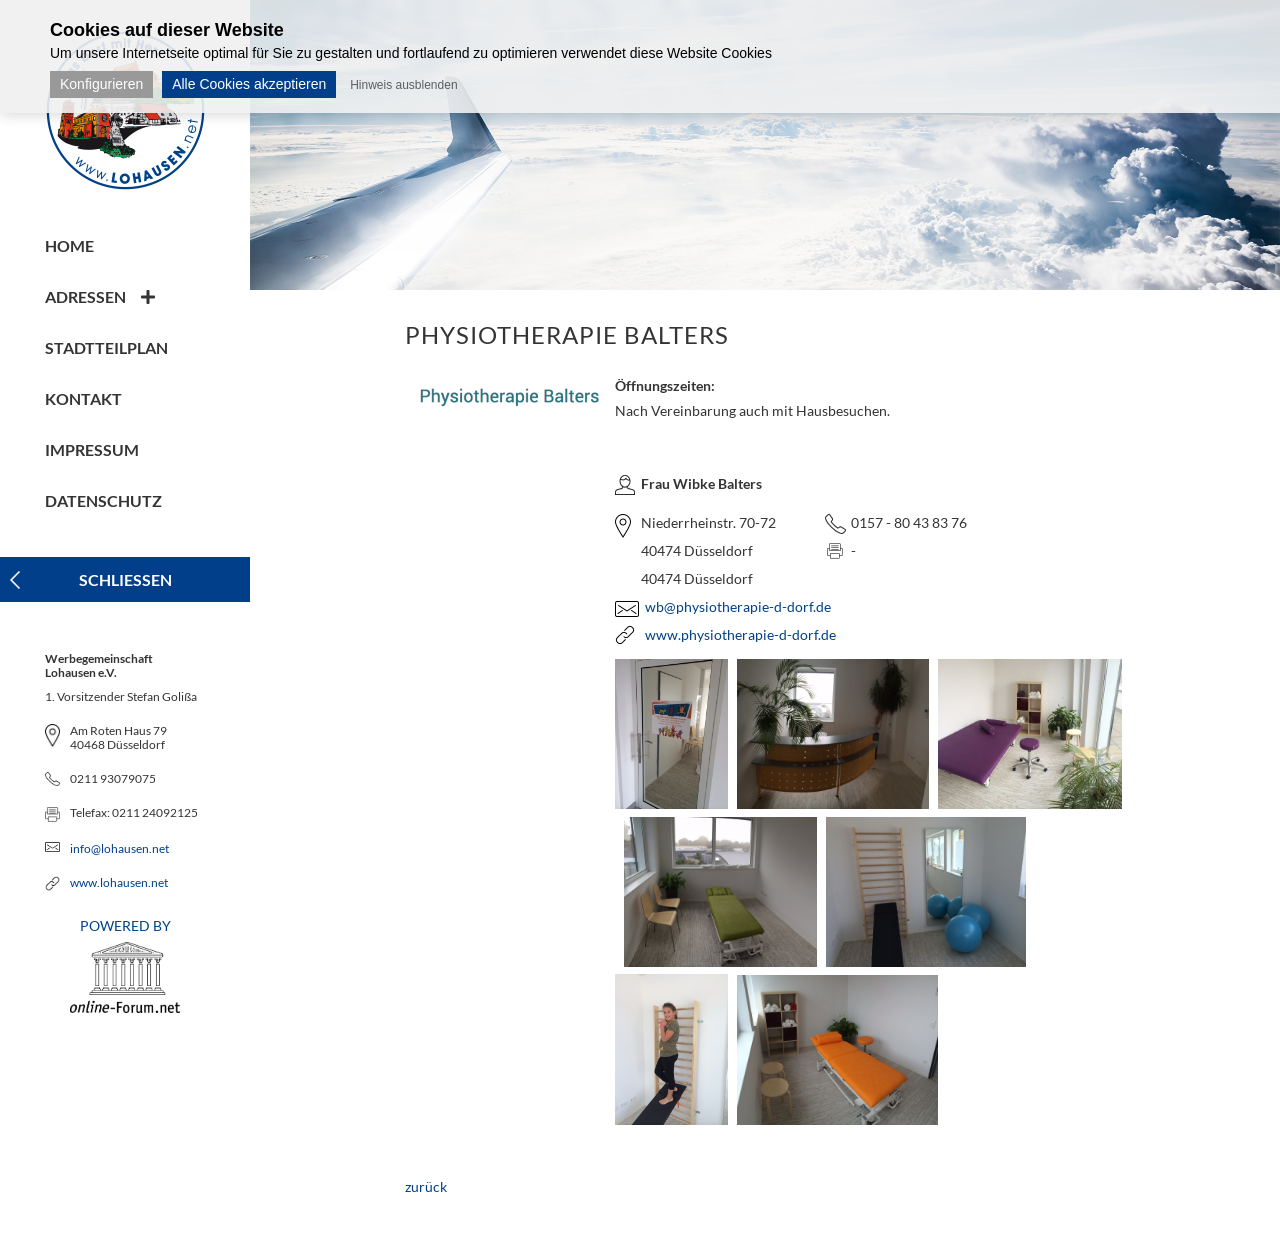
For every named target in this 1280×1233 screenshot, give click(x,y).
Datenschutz (103, 500)
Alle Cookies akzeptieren (249, 84)
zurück (426, 1186)
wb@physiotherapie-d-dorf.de (738, 606)
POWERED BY (125, 965)
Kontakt (83, 398)
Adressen (85, 296)
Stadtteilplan (106, 347)
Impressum (92, 449)
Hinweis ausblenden (403, 85)
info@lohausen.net (119, 848)
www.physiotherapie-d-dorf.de (740, 634)
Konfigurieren (101, 84)
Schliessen (125, 579)
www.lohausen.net (119, 882)
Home (69, 245)
